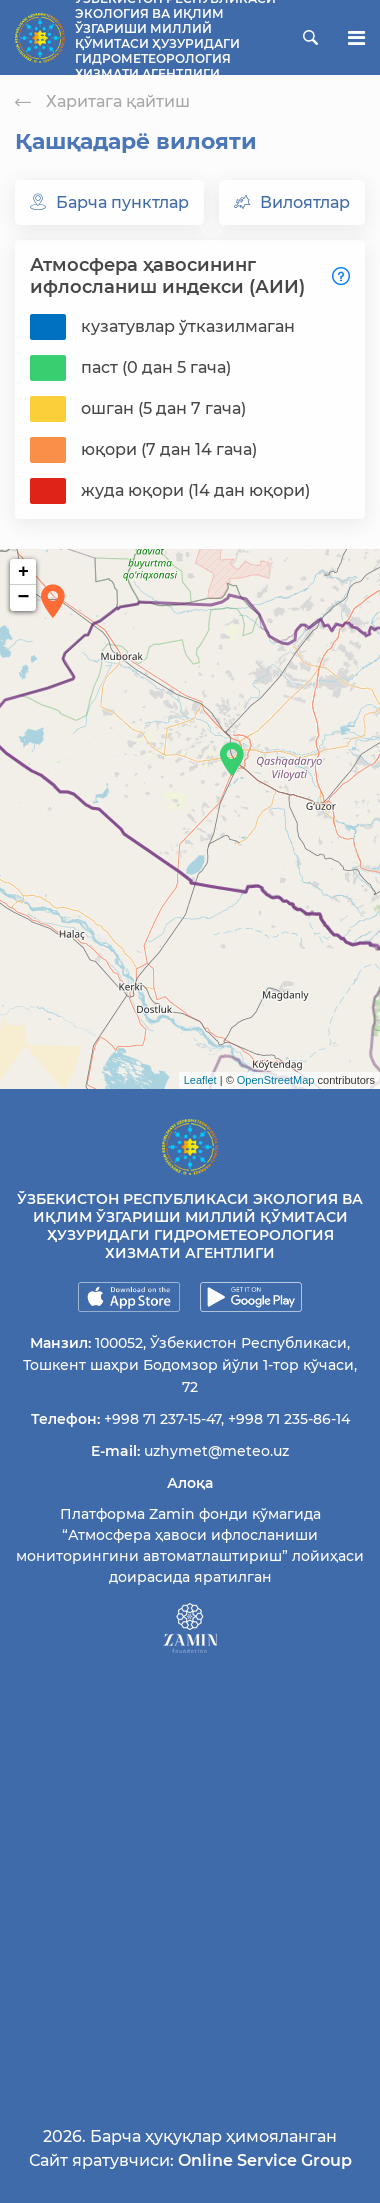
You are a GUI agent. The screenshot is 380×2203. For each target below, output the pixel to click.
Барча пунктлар (109, 202)
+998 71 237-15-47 (162, 1419)
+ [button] (23, 572)
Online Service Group (265, 2160)
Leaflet (200, 1080)
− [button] (24, 598)
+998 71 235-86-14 (289, 1419)
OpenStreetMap (276, 1080)
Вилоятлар (292, 202)
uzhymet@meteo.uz (216, 1451)
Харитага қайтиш (102, 101)
